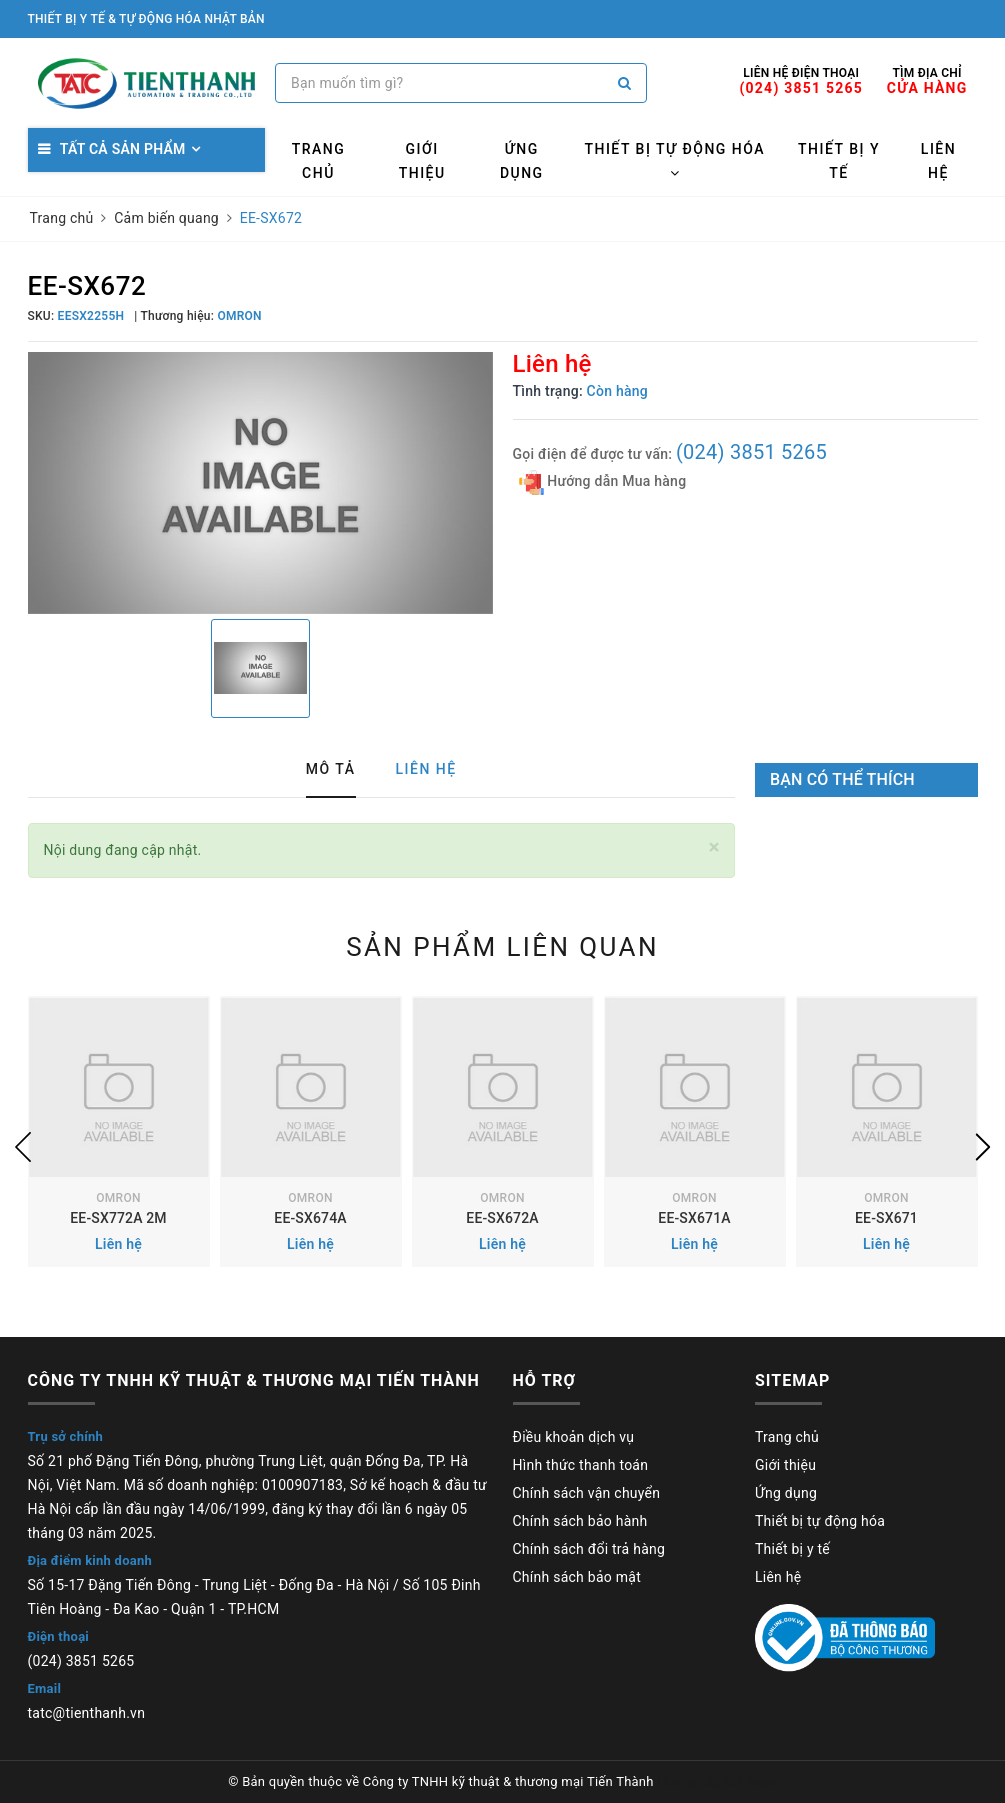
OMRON (118, 1198)
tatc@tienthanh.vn (87, 1713)
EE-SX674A (310, 1218)
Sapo (761, 1781)
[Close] (714, 847)
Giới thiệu (422, 161)
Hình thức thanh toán (581, 1465)
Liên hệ (938, 161)
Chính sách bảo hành (580, 1521)
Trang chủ (319, 161)
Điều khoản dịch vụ (574, 1437)
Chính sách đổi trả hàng (589, 1549)
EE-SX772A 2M (118, 1218)
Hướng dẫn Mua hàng (603, 482)
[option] (260, 483)
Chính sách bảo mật (577, 1577)
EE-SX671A (694, 1218)
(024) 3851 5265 (751, 452)
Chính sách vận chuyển (587, 1493)
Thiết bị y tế (839, 161)
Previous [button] (23, 1147)
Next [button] (983, 1147)
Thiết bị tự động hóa (674, 160)
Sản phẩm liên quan (502, 947)
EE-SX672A (502, 1218)
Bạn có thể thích (842, 779)
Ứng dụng (522, 161)
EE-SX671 (886, 1218)
